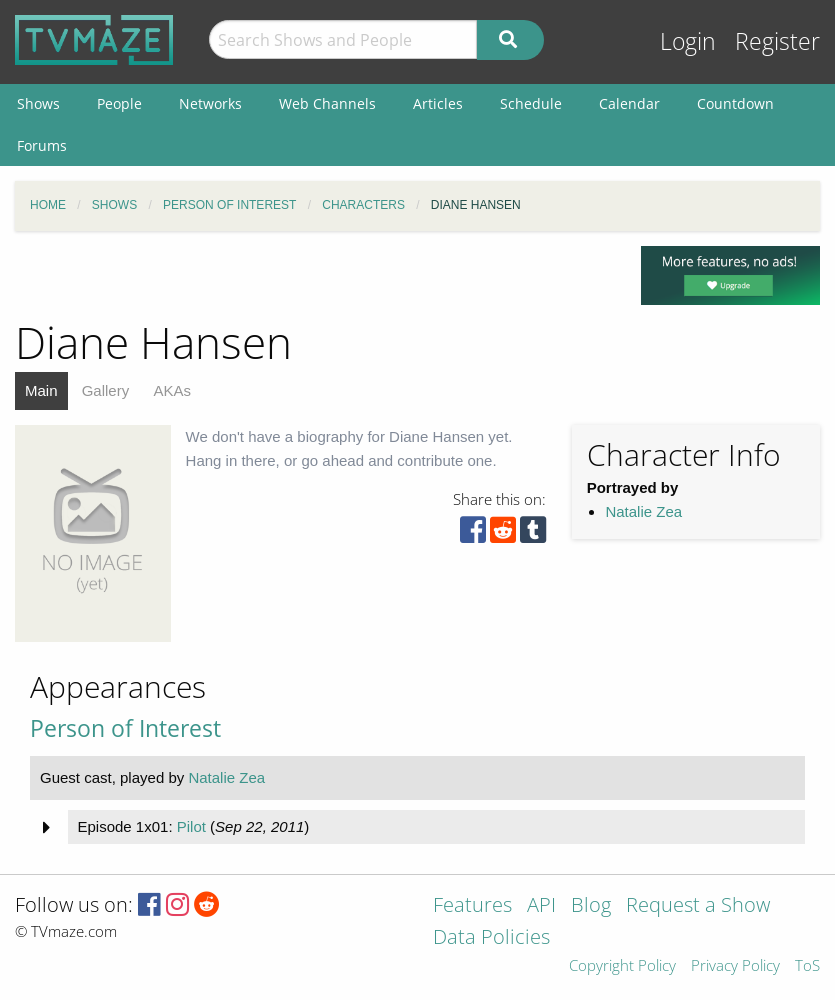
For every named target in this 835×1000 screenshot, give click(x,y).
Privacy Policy (735, 966)
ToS (807, 966)
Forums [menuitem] (42, 145)
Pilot (191, 826)
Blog (591, 906)
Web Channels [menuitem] (327, 103)
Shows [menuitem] (38, 103)
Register (777, 41)
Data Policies (491, 938)
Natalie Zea (643, 511)
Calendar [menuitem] (629, 103)
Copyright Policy (622, 966)
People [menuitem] (119, 103)
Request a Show (698, 906)
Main (41, 390)
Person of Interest (125, 728)
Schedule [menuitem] (531, 103)
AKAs (172, 390)
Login (688, 41)
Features (472, 906)
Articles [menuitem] (438, 103)
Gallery (106, 390)
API (541, 906)
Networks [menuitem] (210, 103)
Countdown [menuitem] (735, 103)
